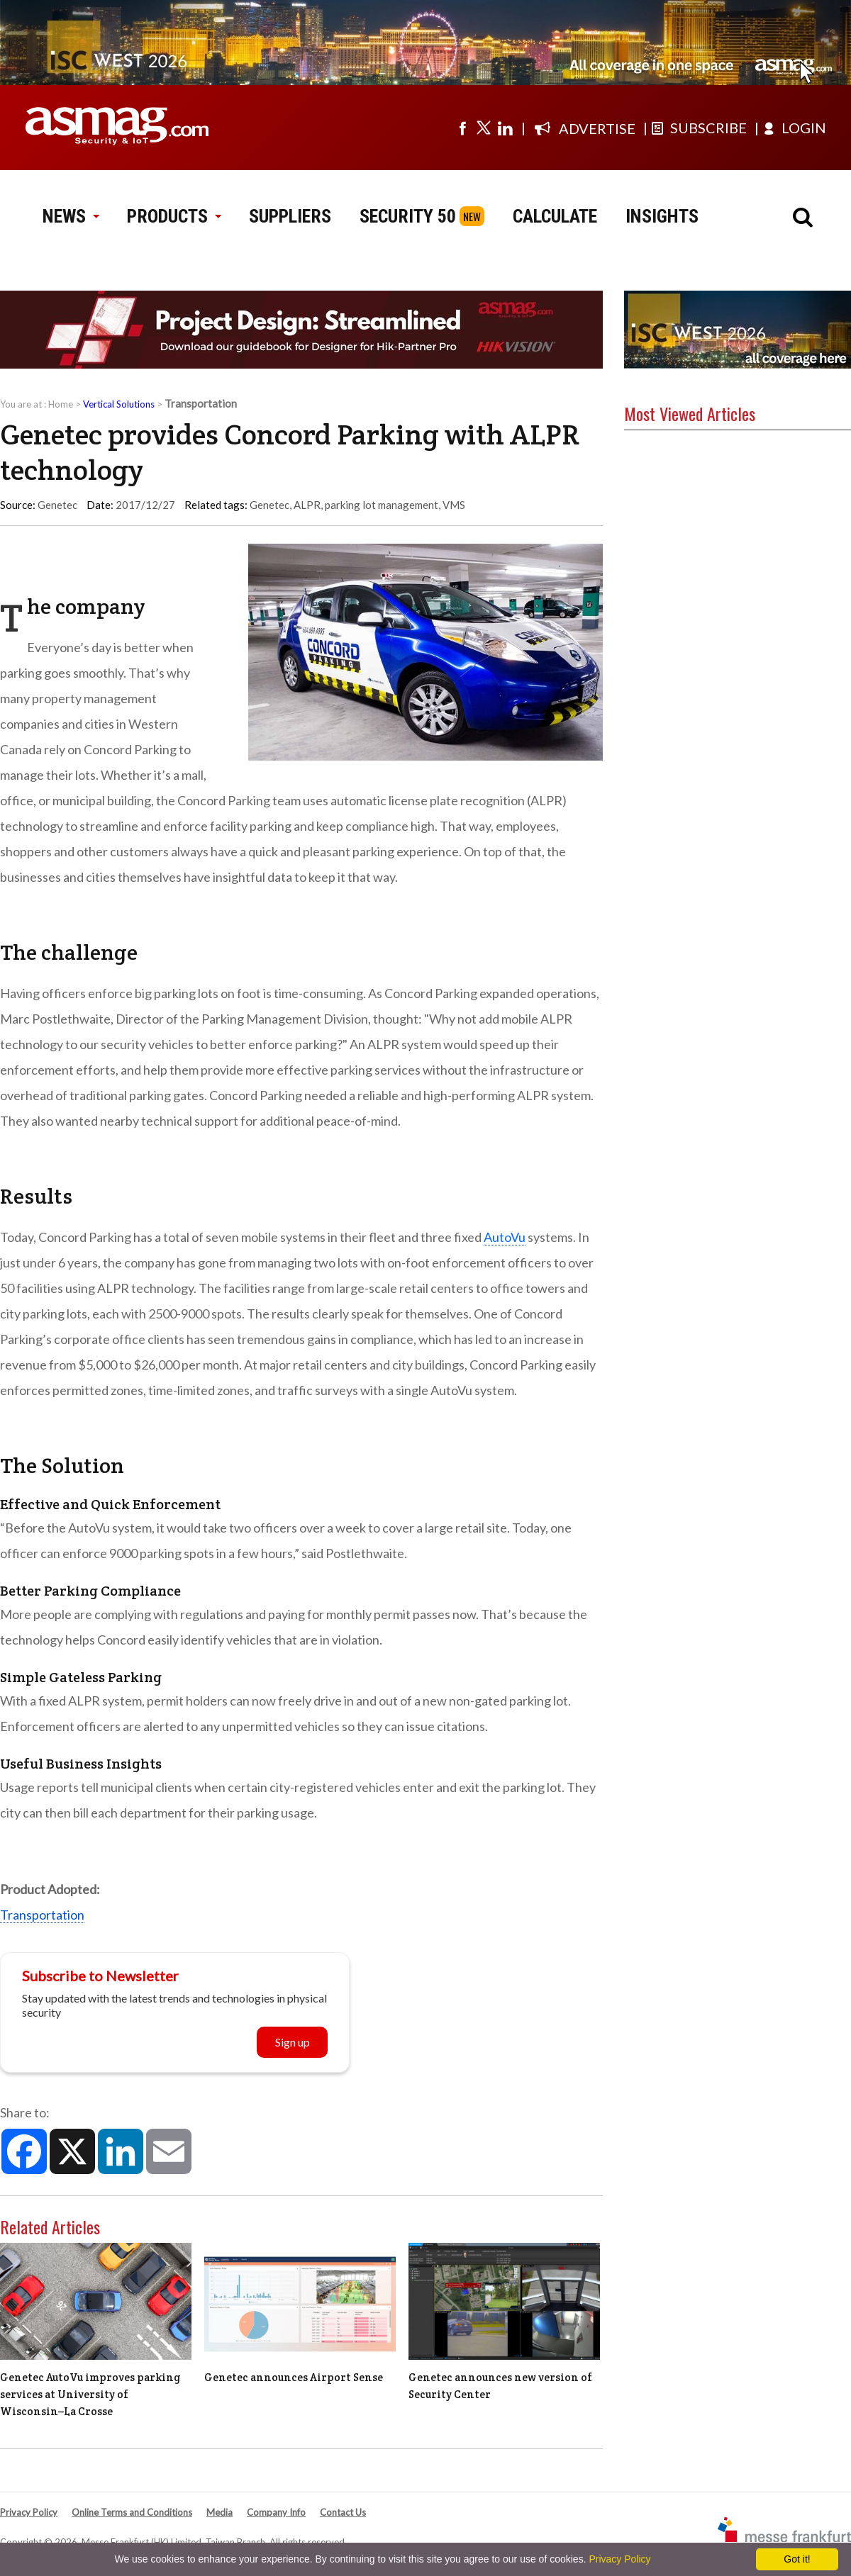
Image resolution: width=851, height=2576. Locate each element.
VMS (454, 504)
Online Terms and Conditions (132, 2512)
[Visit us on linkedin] (505, 127)
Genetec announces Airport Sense (293, 2377)
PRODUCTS (174, 216)
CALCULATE (555, 216)
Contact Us (343, 2512)
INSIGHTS (662, 216)
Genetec (269, 504)
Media (219, 2512)
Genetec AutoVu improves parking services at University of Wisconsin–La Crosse (90, 2394)
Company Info (276, 2512)
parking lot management (381, 504)
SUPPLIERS (290, 216)
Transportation (42, 1914)
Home (60, 404)
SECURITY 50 (408, 216)
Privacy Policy (28, 2512)
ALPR (307, 504)
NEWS (71, 216)
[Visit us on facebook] (462, 127)
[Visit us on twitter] (483, 127)
